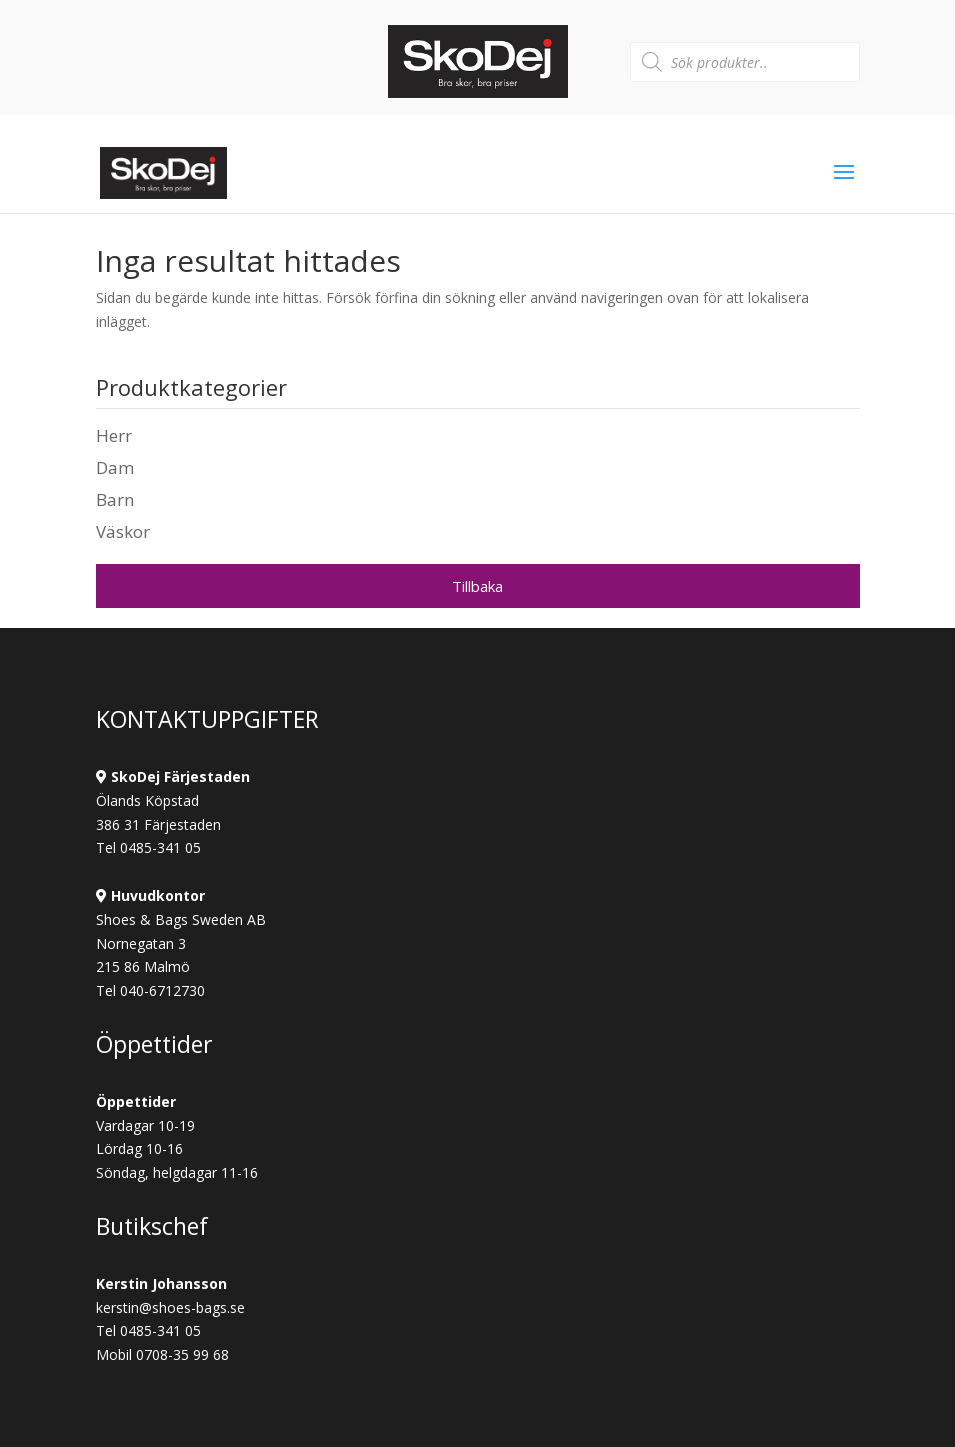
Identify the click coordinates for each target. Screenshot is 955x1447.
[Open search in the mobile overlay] (745, 62)
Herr (114, 435)
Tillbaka (477, 586)
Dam (115, 467)
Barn (115, 499)
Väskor (123, 531)
